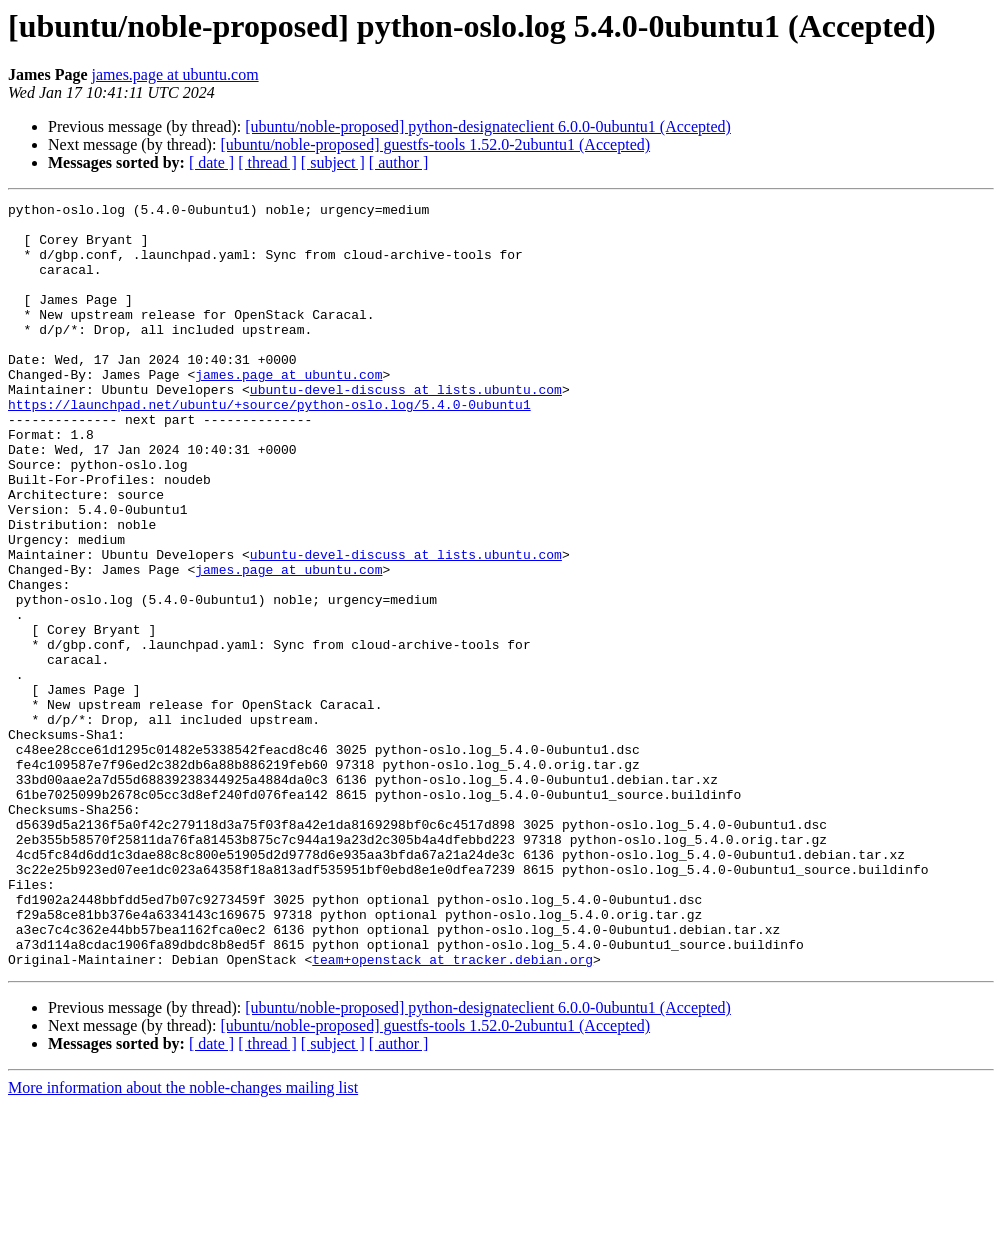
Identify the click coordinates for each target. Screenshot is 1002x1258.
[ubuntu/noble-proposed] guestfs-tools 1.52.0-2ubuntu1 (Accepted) (435, 144)
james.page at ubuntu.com (175, 74)
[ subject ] (333, 162)
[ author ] (399, 162)
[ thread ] (267, 162)
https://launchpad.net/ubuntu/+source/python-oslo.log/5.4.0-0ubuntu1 (269, 446)
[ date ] (211, 162)
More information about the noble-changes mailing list (183, 1240)
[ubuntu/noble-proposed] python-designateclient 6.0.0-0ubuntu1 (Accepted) (488, 126)
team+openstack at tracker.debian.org (452, 1112)
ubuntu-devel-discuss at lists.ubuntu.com (406, 428)
